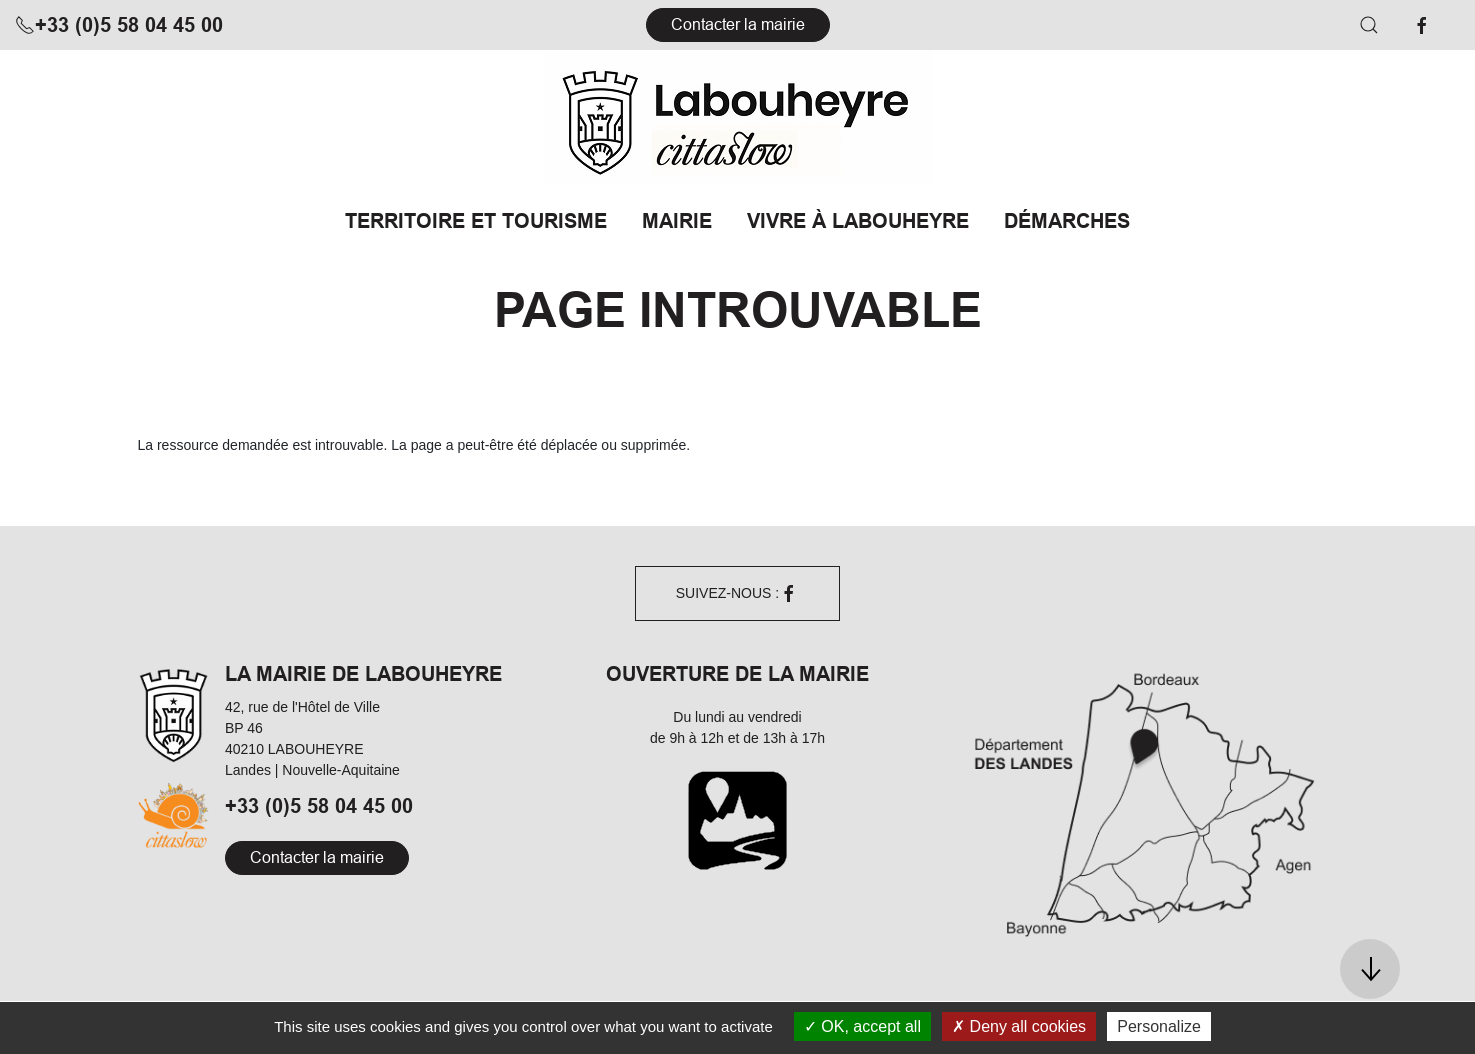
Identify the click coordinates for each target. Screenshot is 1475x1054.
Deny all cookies (1019, 1026)
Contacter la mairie (738, 24)
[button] (1369, 25)
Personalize (1159, 1026)
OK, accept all (862, 1026)
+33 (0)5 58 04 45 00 (119, 25)
